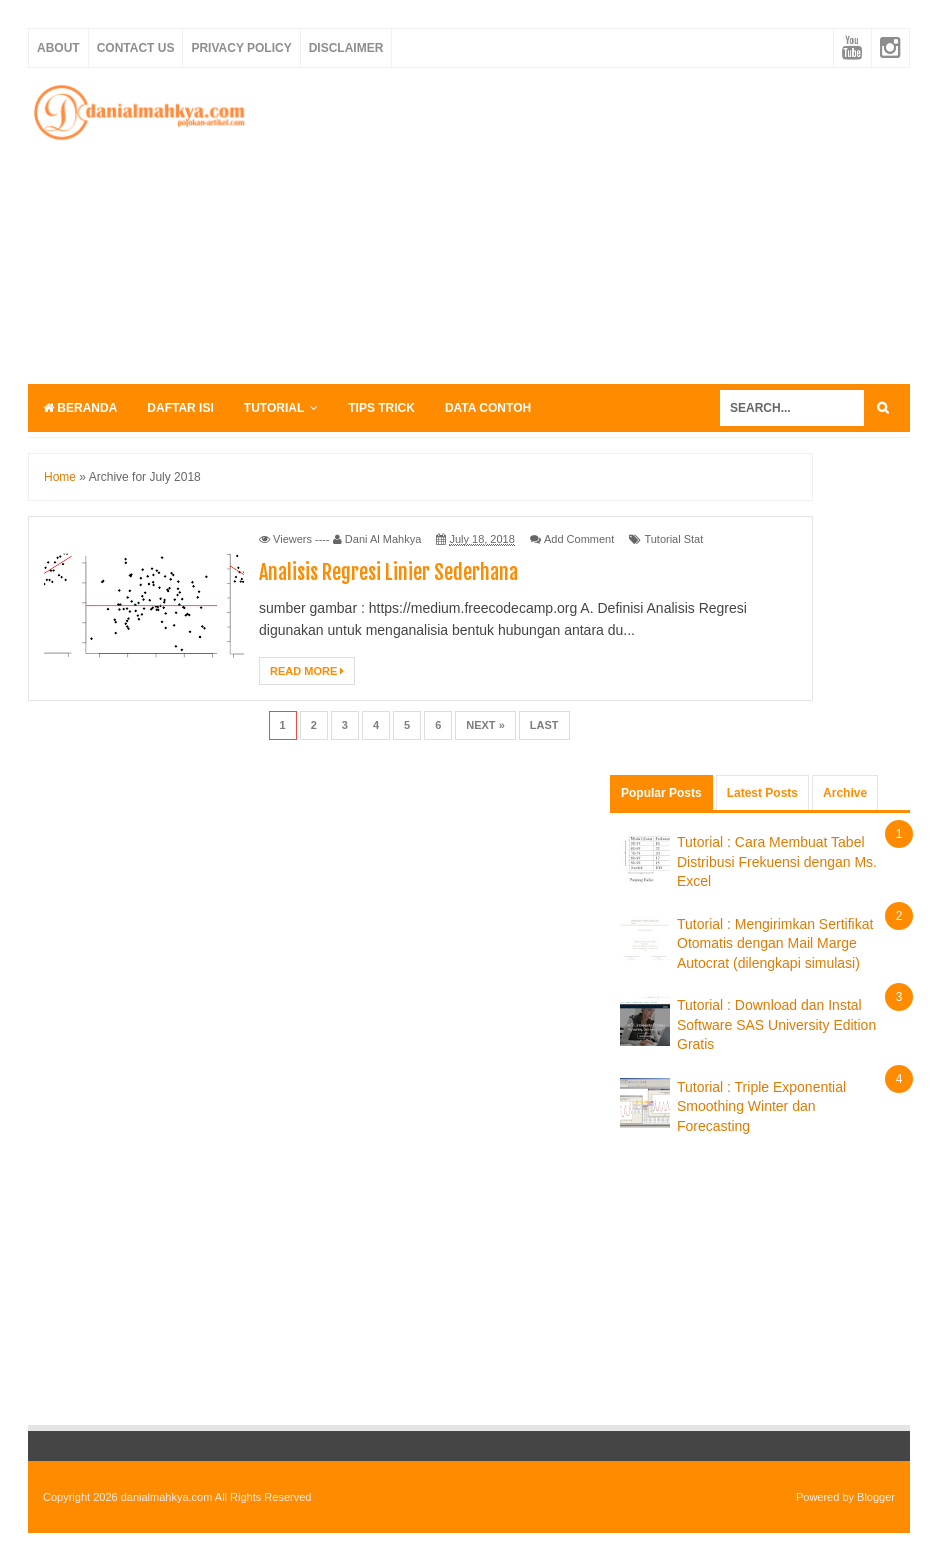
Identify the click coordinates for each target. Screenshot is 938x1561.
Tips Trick (381, 408)
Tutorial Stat (673, 539)
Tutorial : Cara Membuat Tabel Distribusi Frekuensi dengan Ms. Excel (777, 861)
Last (544, 725)
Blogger (876, 1497)
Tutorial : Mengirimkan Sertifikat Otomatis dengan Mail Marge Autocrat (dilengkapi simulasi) (775, 943)
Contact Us (136, 48)
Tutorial (274, 408)
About (58, 48)
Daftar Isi (180, 408)
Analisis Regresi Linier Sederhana (388, 572)
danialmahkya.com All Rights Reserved (216, 1497)
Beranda (80, 408)
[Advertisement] (603, 223)
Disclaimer (346, 48)
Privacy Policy (241, 48)
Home (60, 477)
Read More (307, 671)
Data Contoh (488, 408)
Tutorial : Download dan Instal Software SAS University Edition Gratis (776, 1024)
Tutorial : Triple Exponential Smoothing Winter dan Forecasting (761, 1106)
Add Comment (579, 539)
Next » (485, 725)
